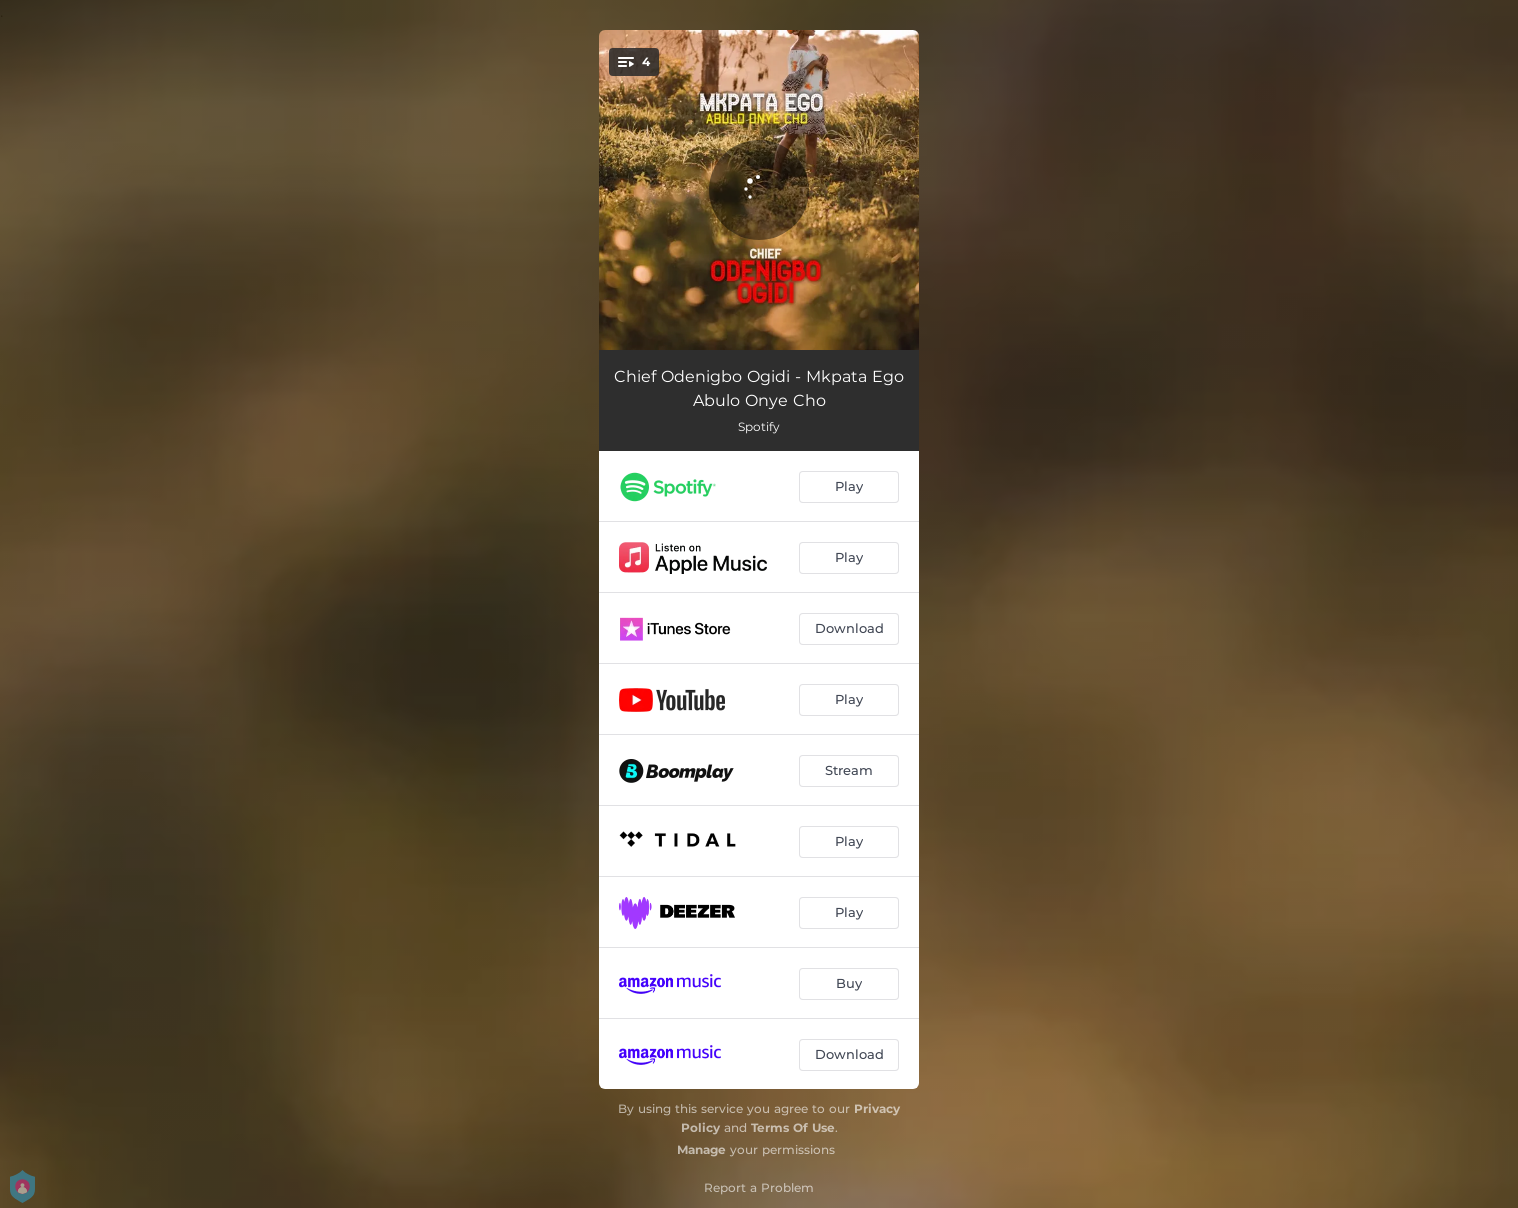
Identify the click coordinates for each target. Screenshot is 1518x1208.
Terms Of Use (793, 1127)
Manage (701, 1149)
